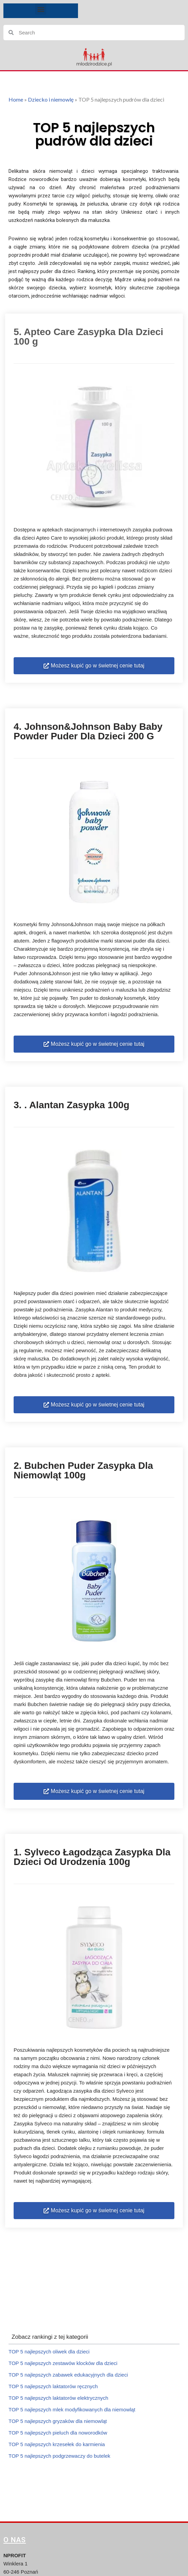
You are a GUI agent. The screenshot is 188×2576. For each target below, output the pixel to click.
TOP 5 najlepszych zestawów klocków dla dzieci (63, 2363)
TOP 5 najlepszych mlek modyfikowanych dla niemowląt (72, 2409)
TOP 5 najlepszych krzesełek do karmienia (57, 2444)
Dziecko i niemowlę (51, 99)
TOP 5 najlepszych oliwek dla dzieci (49, 2351)
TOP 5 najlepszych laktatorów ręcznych (53, 2386)
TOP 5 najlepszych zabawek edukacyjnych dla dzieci (68, 2375)
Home (16, 99)
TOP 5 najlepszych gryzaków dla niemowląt (58, 2421)
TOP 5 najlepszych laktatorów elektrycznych (58, 2398)
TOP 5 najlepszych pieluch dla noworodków (58, 2433)
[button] (40, 9)
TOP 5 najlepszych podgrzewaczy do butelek (59, 2456)
